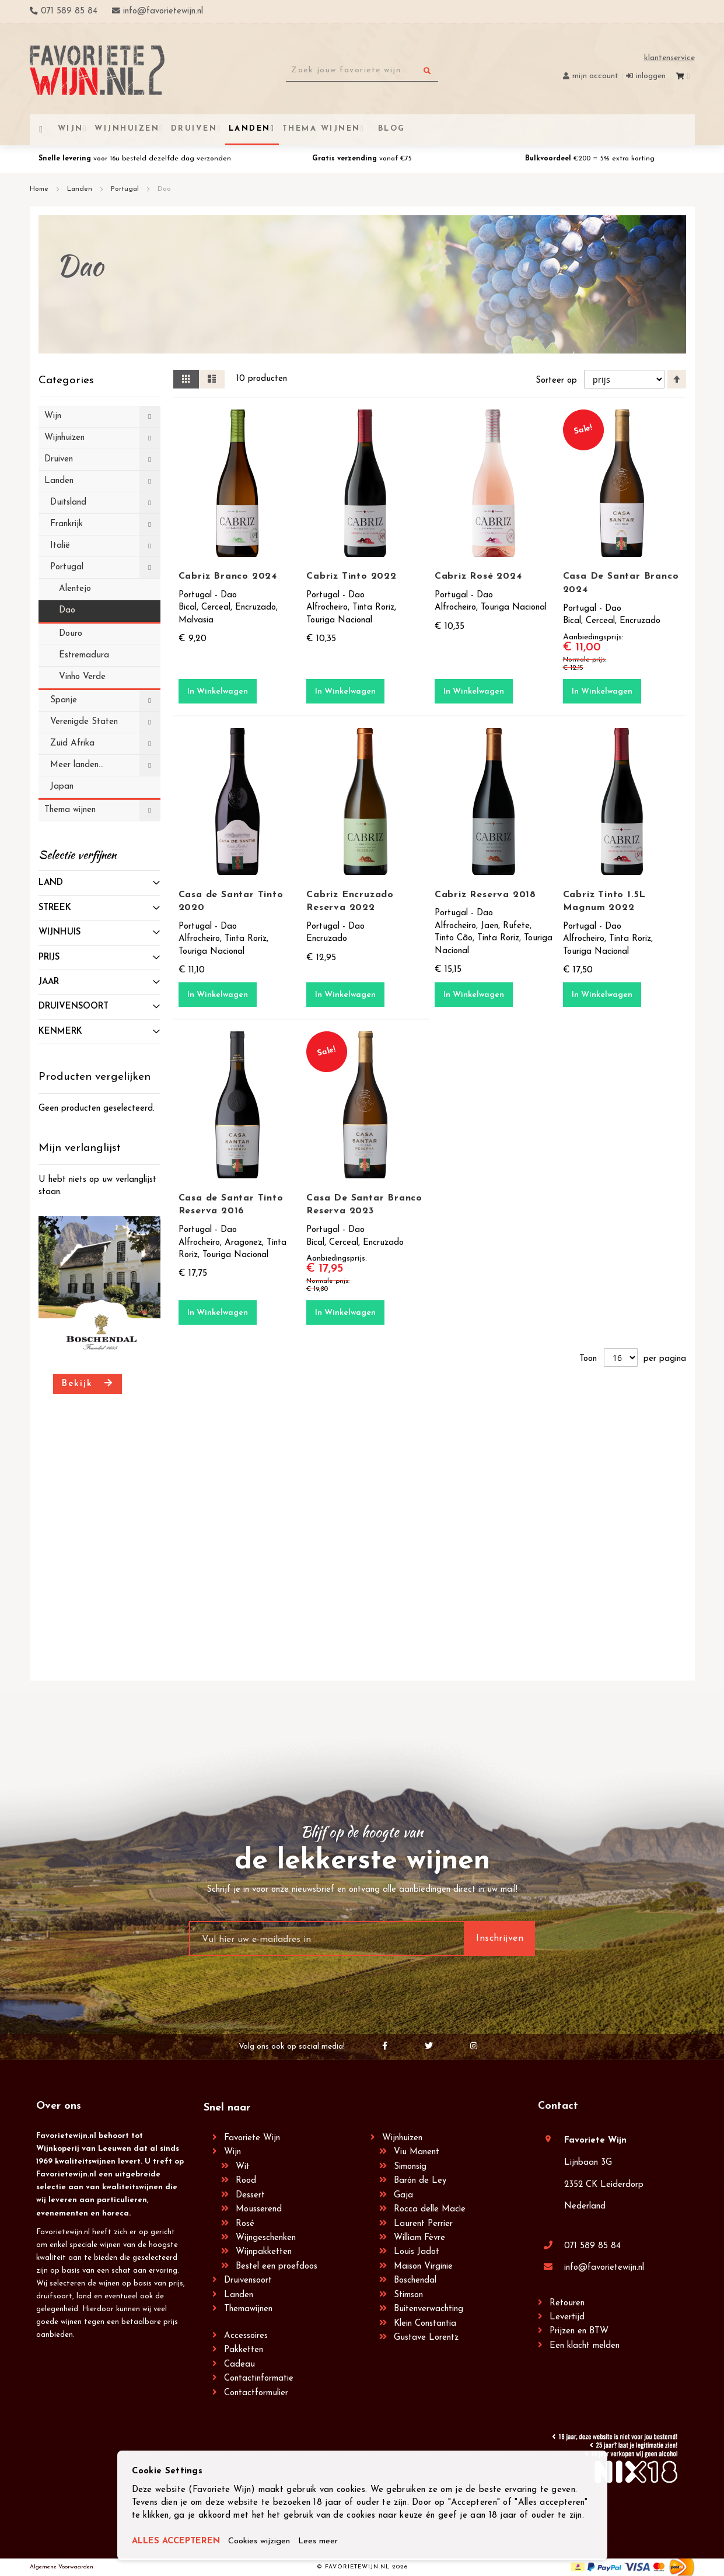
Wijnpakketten (264, 2252)
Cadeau (239, 2364)
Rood (246, 2180)
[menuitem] (389, 128)
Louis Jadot (416, 2252)
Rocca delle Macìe (430, 2209)
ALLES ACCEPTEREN (176, 2542)
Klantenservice (669, 58)
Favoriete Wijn (252, 2138)
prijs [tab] (49, 957)
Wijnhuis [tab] (60, 932)
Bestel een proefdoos (276, 2266)
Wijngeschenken (266, 2238)
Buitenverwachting (428, 2309)
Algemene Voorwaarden (61, 2567)
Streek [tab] (55, 908)
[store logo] (97, 70)
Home (40, 189)
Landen (81, 189)
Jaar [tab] (49, 982)
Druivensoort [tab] (74, 1006)
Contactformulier (256, 2393)
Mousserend (259, 2209)
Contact (558, 2106)
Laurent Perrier (423, 2224)
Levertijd (567, 2317)
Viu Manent (416, 2152)
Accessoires (246, 2336)
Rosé (245, 2224)
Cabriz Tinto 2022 (351, 576)
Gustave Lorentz (426, 2337)
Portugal (126, 189)
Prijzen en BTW (579, 2331)
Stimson (408, 2295)
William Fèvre (419, 2238)
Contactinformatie (258, 2378)
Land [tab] (51, 882)
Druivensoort (248, 2280)
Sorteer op (556, 380)
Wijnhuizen (402, 2138)
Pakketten (243, 2350)
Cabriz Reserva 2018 (485, 895)
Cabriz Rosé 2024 (478, 576)
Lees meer (320, 2542)
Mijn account (595, 76)
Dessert (250, 2195)
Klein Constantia (425, 2323)
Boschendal (415, 2280)
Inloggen (651, 76)
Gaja (403, 2195)
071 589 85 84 (592, 2246)
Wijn (232, 2152)
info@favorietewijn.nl (604, 2267)
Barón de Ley (420, 2180)
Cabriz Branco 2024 (228, 576)
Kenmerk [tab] (60, 1031)
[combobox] (362, 70)
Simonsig (410, 2166)
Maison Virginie (423, 2266)
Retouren (567, 2303)
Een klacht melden (585, 2346)
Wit (243, 2166)
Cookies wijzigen (261, 2542)
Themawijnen (248, 2309)
